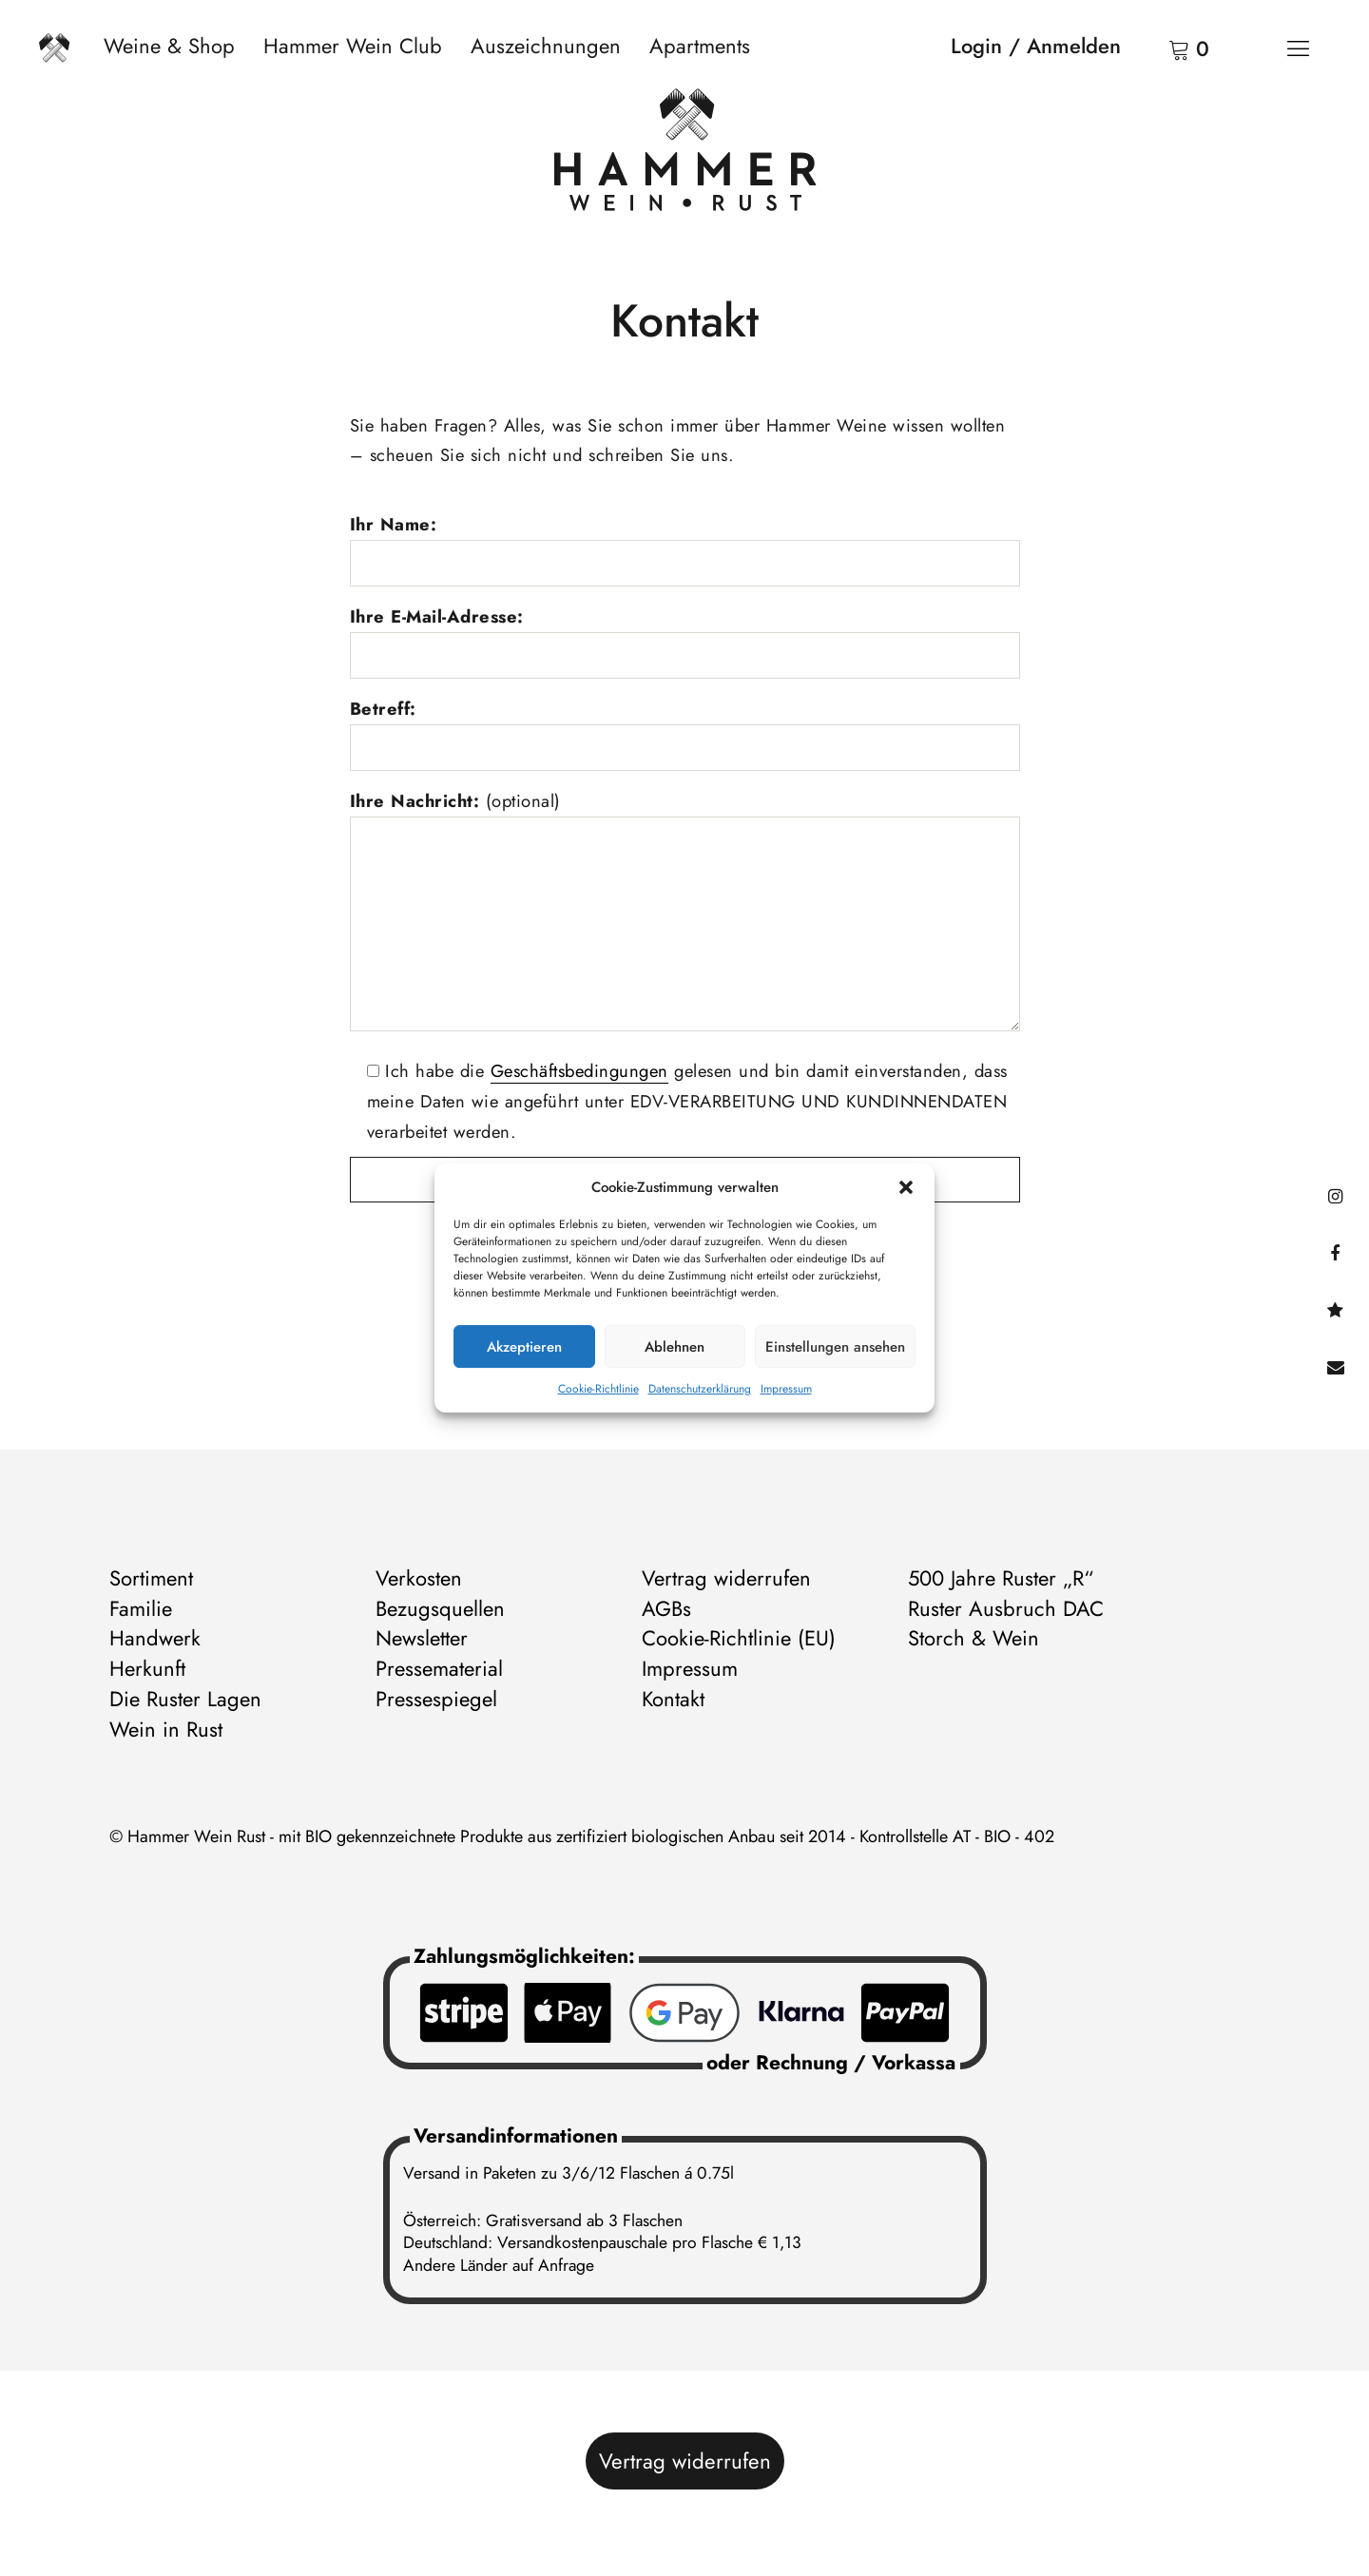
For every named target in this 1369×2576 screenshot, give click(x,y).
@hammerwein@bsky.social (1335, 1309)
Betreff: (383, 708)
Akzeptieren (524, 1346)
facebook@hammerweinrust (1335, 1252)
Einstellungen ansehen (835, 1346)
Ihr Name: (393, 524)
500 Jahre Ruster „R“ (1000, 1578)
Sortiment (151, 1578)
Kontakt (1335, 1366)
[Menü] (1297, 47)
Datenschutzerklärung (699, 1388)
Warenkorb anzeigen (1155, 47)
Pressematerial (439, 1668)
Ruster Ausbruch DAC (1006, 1608)
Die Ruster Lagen (185, 1698)
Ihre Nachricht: (455, 801)
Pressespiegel (436, 1698)
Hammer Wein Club (352, 45)
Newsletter (422, 1638)
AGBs (666, 1608)
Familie (140, 1608)
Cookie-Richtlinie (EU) (739, 1638)
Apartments (699, 45)
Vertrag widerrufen (726, 1578)
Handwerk (155, 1638)
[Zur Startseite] (685, 154)
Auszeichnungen (546, 45)
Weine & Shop (169, 45)
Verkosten (419, 1578)
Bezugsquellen (440, 1608)
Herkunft (147, 1668)
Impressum (786, 1388)
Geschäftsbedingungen (579, 1071)
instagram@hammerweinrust (1335, 1195)
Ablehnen (674, 1346)
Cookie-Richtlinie (598, 1388)
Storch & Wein (973, 1638)
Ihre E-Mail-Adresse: (437, 616)
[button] (906, 1187)
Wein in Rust (165, 1729)
